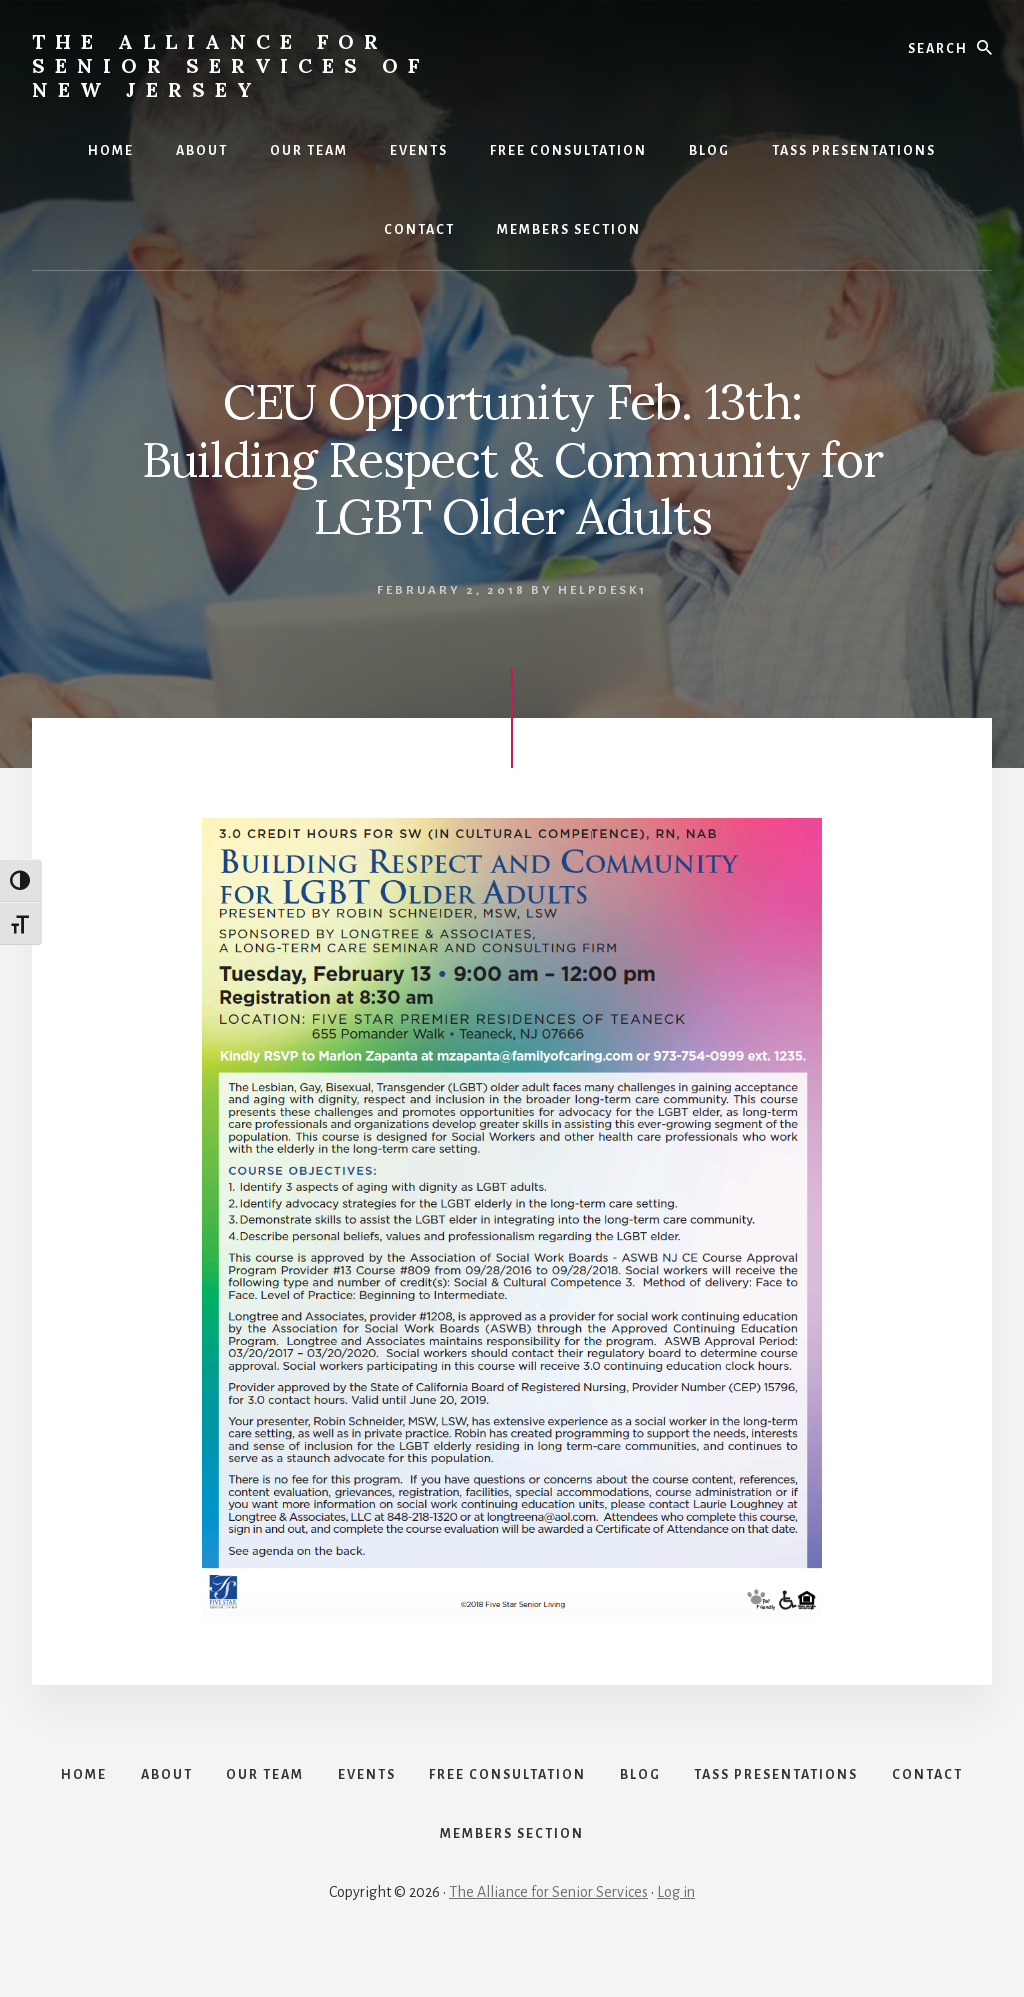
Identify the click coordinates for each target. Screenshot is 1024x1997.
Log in (676, 1929)
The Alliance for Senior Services (548, 1929)
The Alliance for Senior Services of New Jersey (230, 65)
